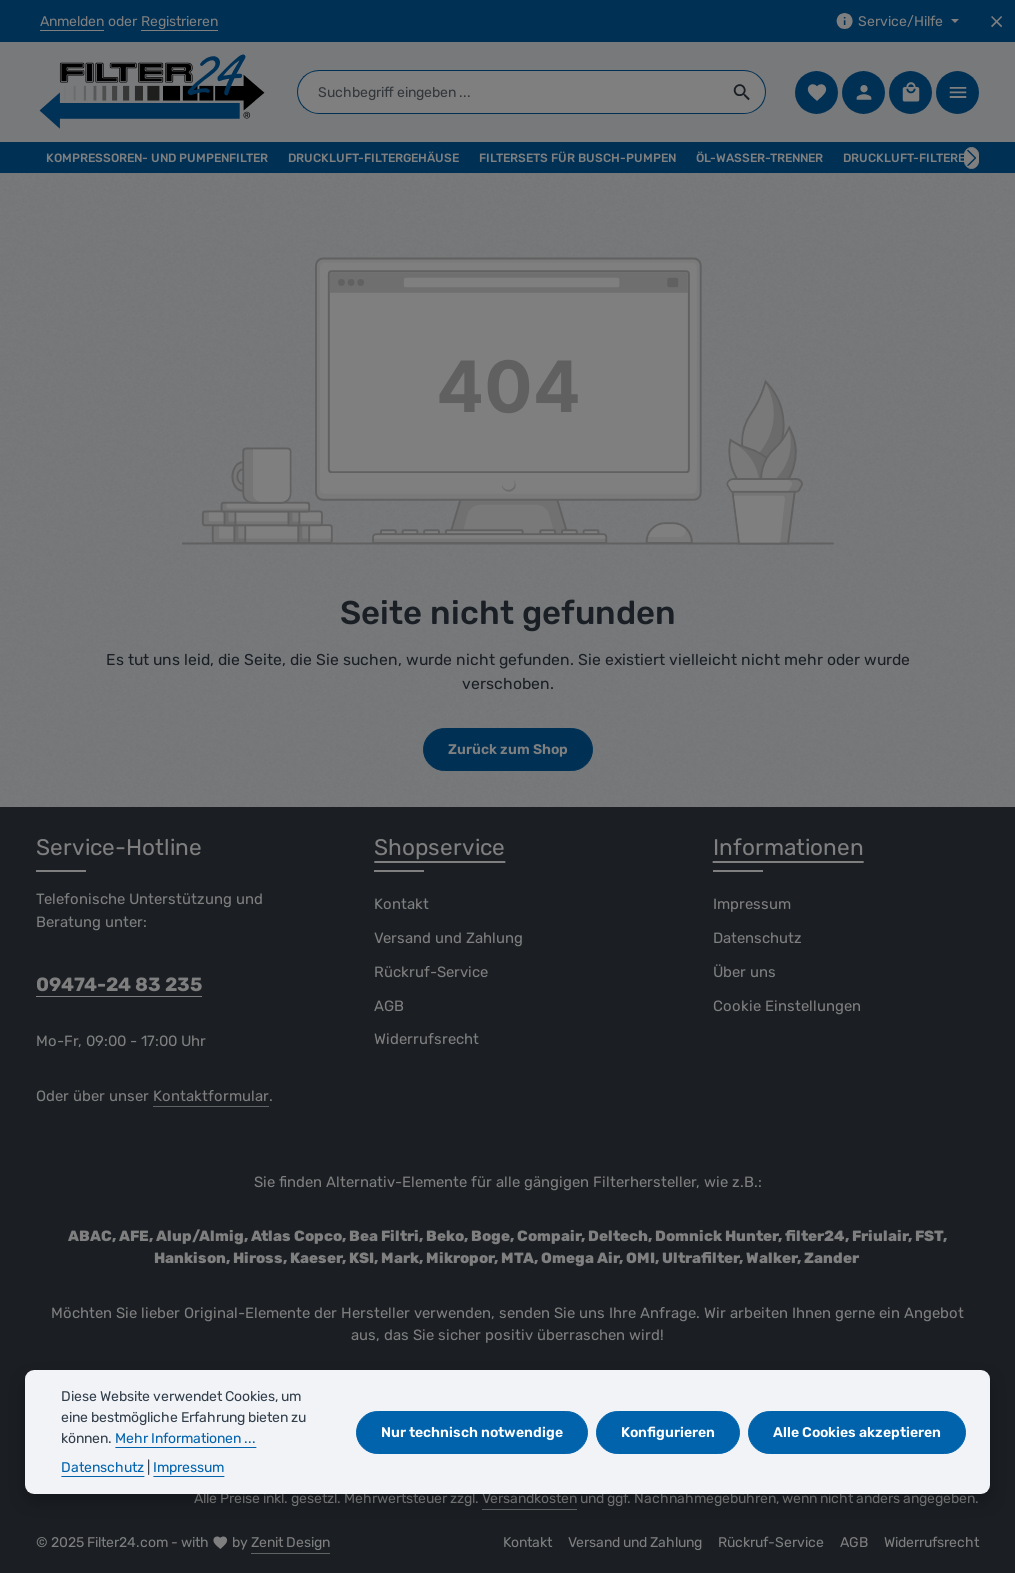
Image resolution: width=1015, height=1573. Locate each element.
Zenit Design (290, 1542)
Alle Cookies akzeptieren (857, 1432)
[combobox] (509, 92)
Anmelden (72, 21)
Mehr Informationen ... (185, 1438)
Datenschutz (757, 938)
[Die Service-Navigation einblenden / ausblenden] (897, 21)
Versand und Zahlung (448, 938)
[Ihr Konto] (863, 92)
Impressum (752, 904)
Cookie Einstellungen (787, 1006)
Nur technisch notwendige (472, 1432)
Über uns (744, 972)
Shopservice (439, 847)
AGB (389, 1006)
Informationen (788, 847)
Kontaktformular (211, 1096)
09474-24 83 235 (119, 984)
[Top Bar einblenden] (957, 92)
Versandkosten (529, 1498)
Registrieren (179, 21)
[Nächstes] (971, 158)
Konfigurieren (668, 1432)
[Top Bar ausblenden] (996, 21)
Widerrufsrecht (426, 1039)
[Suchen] (742, 92)
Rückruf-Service (431, 972)
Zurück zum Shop (508, 749)
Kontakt (401, 904)
